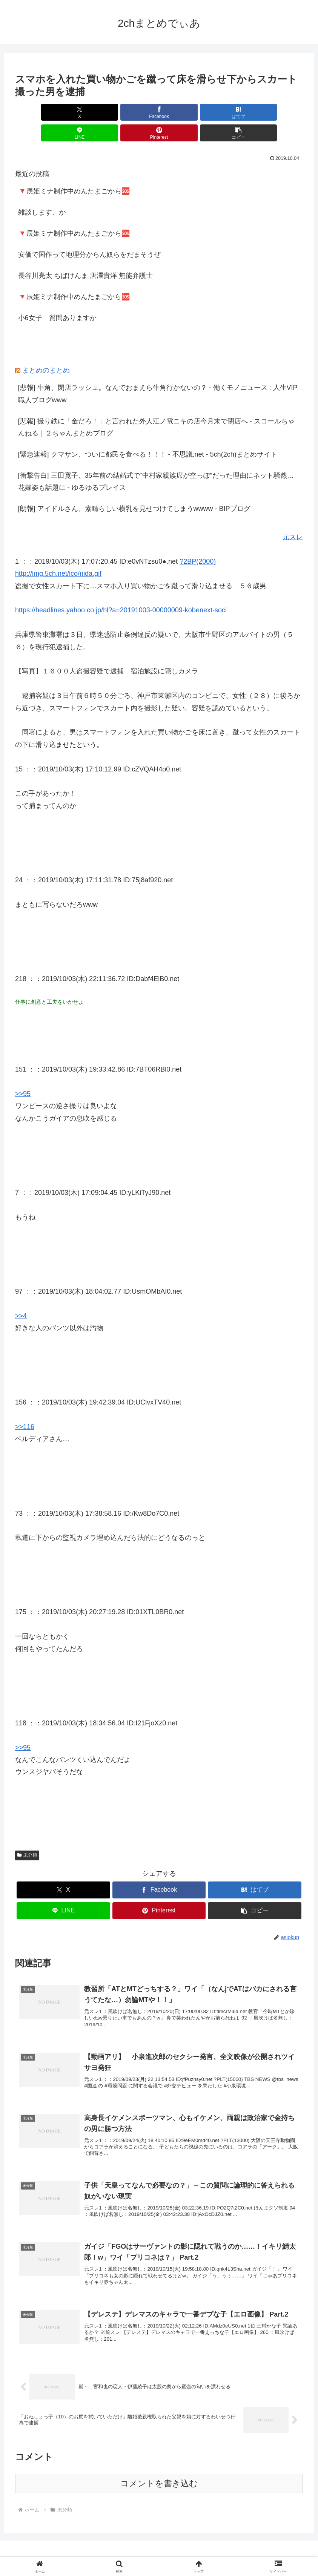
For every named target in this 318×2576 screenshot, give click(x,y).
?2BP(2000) (198, 540)
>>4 (21, 1295)
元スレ (293, 516)
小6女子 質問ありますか (57, 297)
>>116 (24, 1406)
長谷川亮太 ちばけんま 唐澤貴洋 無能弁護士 (85, 255)
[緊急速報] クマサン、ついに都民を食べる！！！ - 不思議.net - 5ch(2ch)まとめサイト (147, 433)
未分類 (27, 1834)
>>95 (23, 1073)
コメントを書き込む (159, 2475)
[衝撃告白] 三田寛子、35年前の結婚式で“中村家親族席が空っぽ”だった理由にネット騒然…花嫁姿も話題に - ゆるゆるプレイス (156, 461)
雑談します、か (42, 191)
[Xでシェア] (38, 112)
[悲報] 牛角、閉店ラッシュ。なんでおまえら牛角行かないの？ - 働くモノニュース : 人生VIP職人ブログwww (158, 373)
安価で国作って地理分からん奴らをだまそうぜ (89, 234)
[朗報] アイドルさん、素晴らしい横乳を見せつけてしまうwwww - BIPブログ (134, 488)
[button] (280, 112)
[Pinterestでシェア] (232, 112)
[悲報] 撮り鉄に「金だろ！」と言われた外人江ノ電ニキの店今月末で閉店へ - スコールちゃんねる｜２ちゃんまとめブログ (156, 406)
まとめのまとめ (46, 349)
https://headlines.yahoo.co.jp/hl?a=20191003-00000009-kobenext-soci (121, 589)
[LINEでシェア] (183, 112)
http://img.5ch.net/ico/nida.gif (58, 553)
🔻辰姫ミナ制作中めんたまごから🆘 (74, 170)
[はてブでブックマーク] (135, 112)
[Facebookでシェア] (86, 112)
